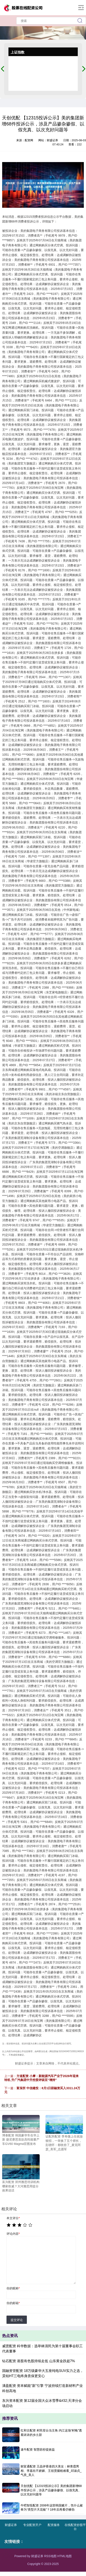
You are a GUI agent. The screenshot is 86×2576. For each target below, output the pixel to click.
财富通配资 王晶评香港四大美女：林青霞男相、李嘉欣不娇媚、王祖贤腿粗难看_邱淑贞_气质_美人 (51, 2471)
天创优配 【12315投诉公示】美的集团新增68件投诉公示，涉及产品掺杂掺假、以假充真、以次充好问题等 (51, 2490)
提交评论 (17, 2320)
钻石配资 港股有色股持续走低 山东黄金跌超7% (38, 2361)
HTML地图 (64, 2556)
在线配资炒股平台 (75, 2527)
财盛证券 (11, 2525)
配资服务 (54, 2525)
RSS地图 (50, 2556)
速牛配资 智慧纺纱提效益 (38, 2449)
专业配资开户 (32, 2525)
